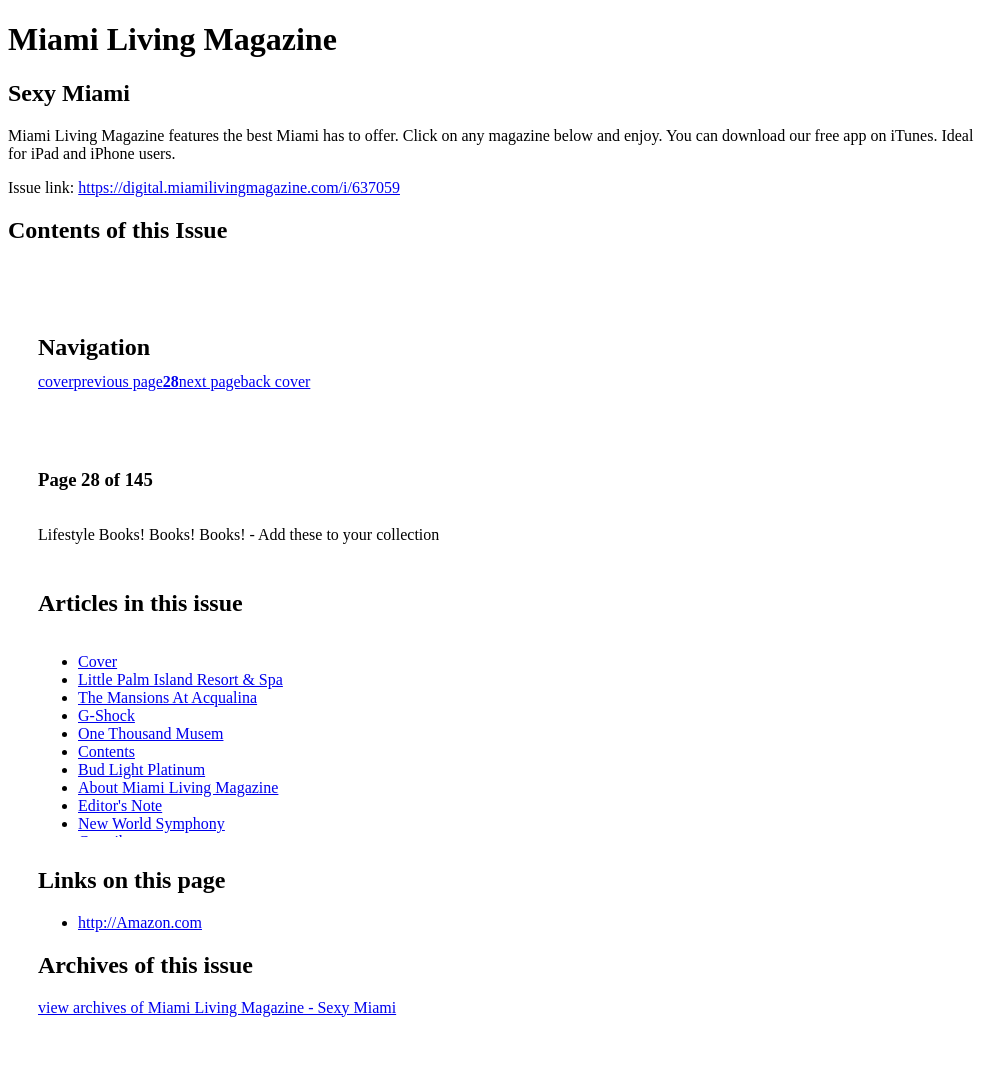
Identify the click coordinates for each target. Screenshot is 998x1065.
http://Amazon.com (140, 922)
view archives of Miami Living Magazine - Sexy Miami (217, 1007)
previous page (118, 381)
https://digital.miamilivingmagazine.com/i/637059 (239, 187)
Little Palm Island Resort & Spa (180, 679)
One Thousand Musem (150, 733)
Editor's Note (120, 805)
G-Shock (106, 715)
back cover (276, 381)
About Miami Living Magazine (178, 787)
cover (56, 381)
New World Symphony (151, 823)
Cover (97, 661)
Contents (106, 751)
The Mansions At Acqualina (167, 697)
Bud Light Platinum (141, 769)
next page (210, 381)
